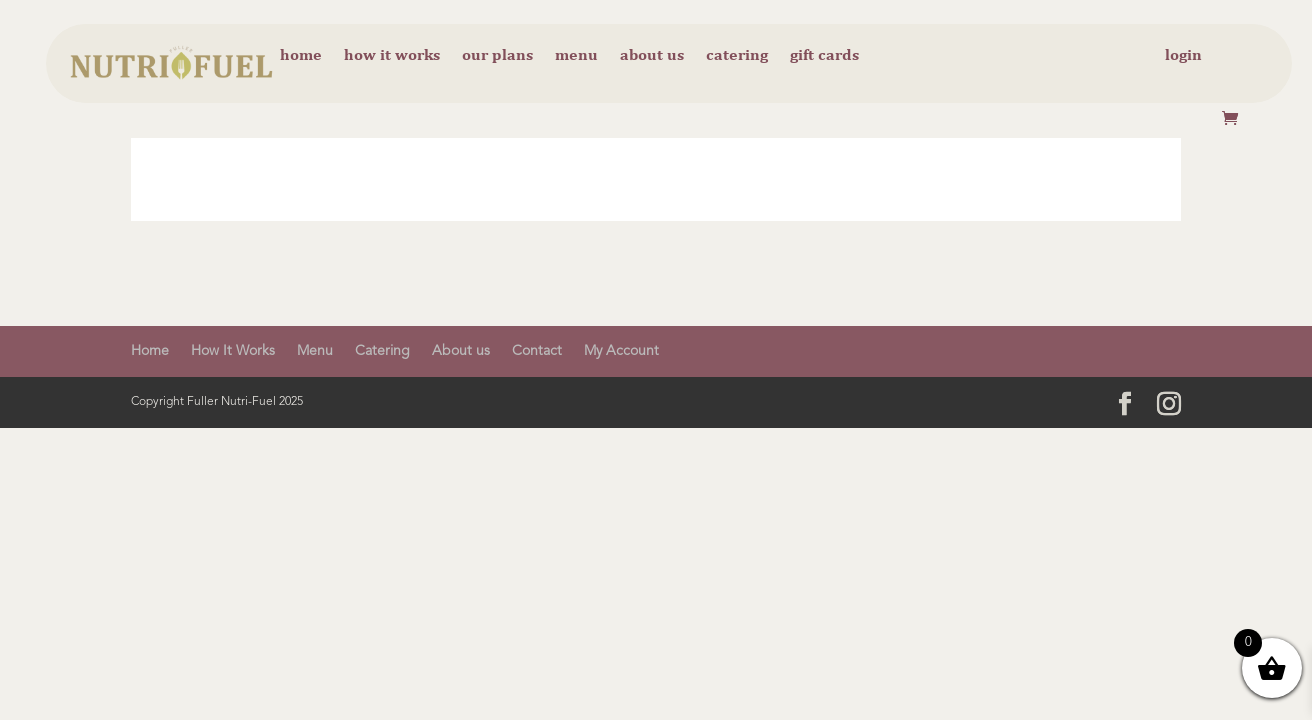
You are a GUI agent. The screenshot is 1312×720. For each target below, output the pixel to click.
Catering (737, 56)
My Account (621, 351)
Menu (576, 56)
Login (1183, 56)
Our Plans (497, 56)
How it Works (392, 56)
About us (652, 56)
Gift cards (824, 56)
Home (301, 56)
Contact (537, 351)
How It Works (233, 351)
